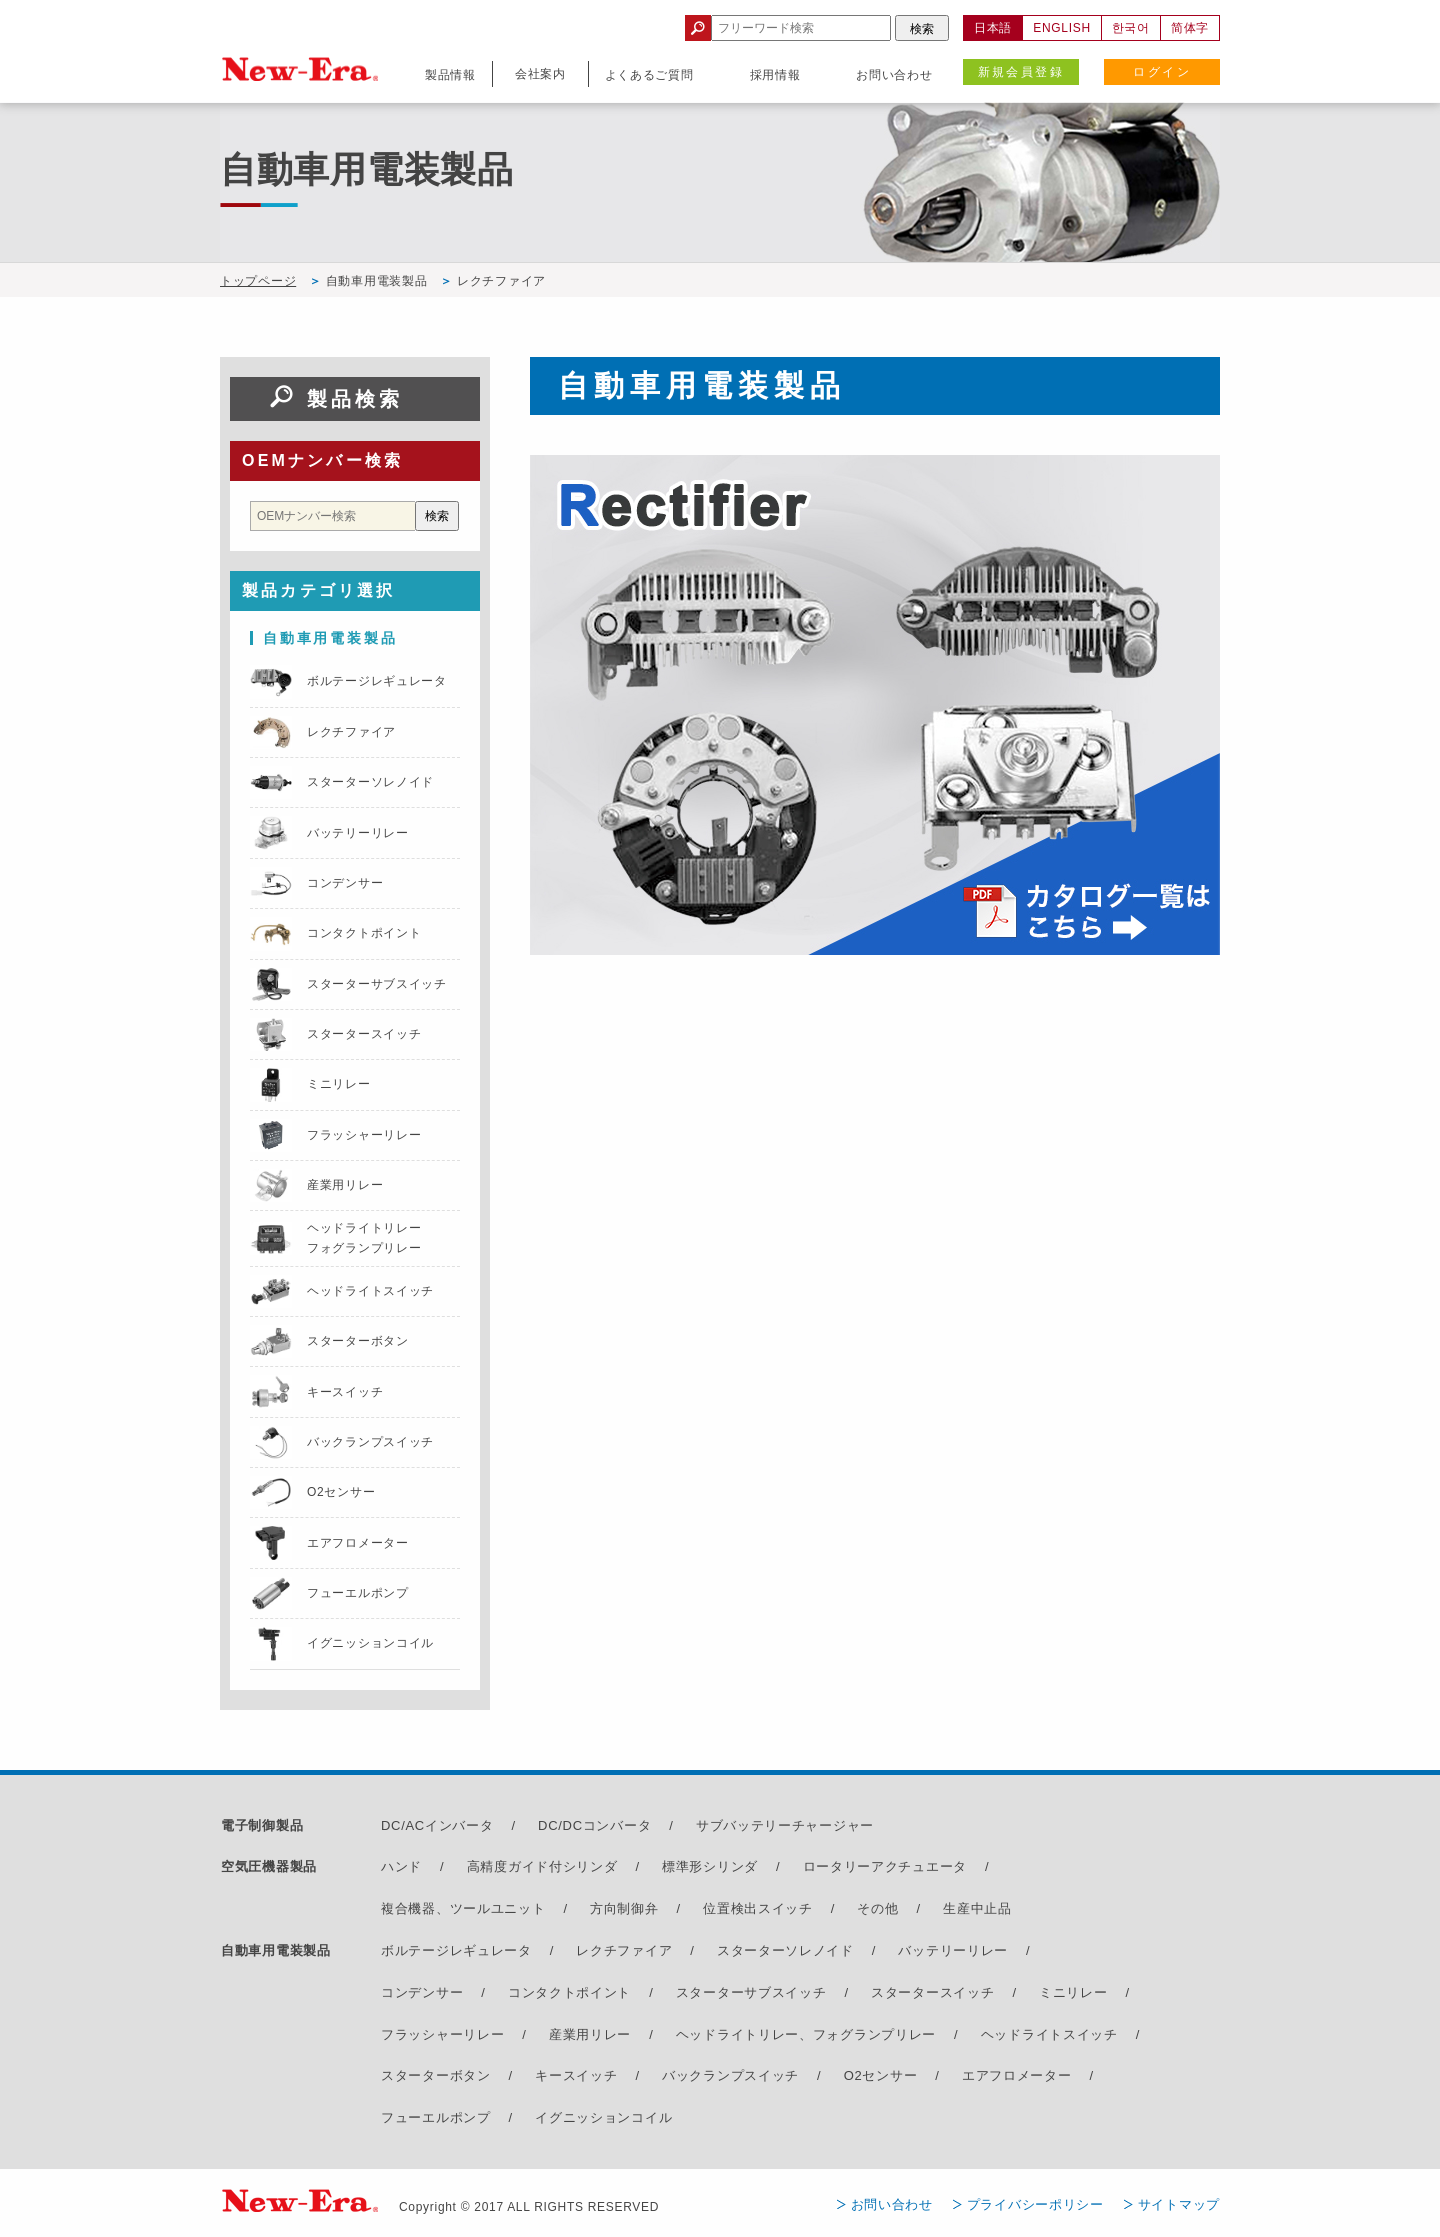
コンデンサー (422, 1992)
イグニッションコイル (603, 2117)
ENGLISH (1062, 28)
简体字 (1190, 28)
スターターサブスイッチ (751, 1992)
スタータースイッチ (932, 1992)
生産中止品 (977, 1908)
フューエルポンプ (436, 2117)
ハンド (401, 1866)
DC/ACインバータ (437, 1825)
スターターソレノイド (785, 1950)
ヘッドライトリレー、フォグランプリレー (806, 2034)
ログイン (1162, 72)
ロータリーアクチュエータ (885, 1866)
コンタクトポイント (569, 1992)
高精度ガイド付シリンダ (542, 1866)
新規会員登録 (1021, 72)
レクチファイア (624, 1950)
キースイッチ (576, 2075)
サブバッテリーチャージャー (785, 1825)
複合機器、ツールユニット (463, 1908)
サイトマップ (1179, 2204)
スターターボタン (436, 2075)
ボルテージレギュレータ (456, 1950)
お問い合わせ (892, 2204)
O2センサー (881, 2075)
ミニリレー (1073, 1992)
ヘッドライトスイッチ (1049, 2034)
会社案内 (540, 74)
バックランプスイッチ (730, 2075)
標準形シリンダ (710, 1866)
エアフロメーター (1017, 2075)
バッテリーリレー (953, 1950)
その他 (877, 1908)
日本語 (993, 28)
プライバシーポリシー (1035, 2204)
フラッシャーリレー (442, 2034)
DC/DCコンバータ (594, 1825)
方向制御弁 (624, 1908)
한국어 (1131, 28)
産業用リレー (590, 2034)
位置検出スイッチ (758, 1908)
